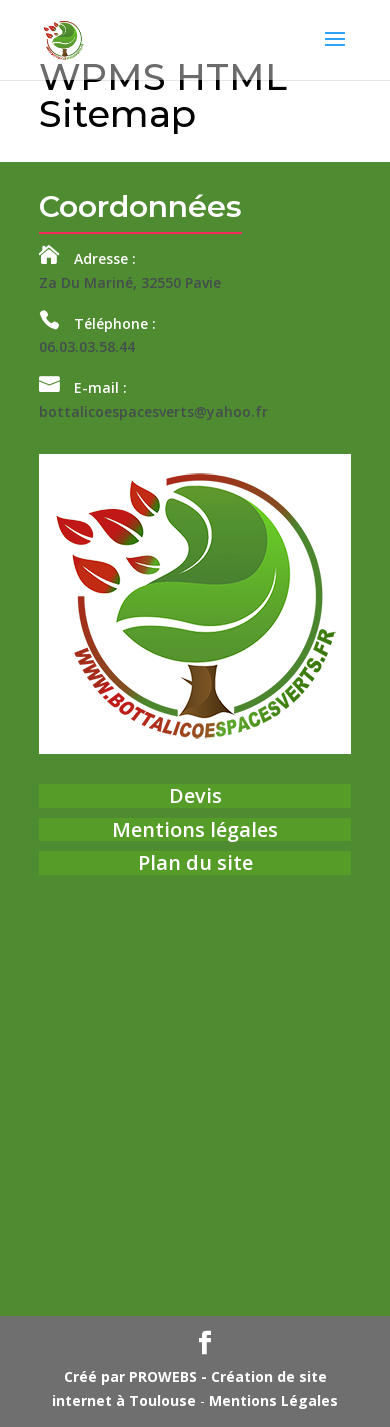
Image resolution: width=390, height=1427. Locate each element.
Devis (195, 795)
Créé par (130, 1376)
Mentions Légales (273, 1400)
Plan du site (195, 862)
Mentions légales (195, 829)
